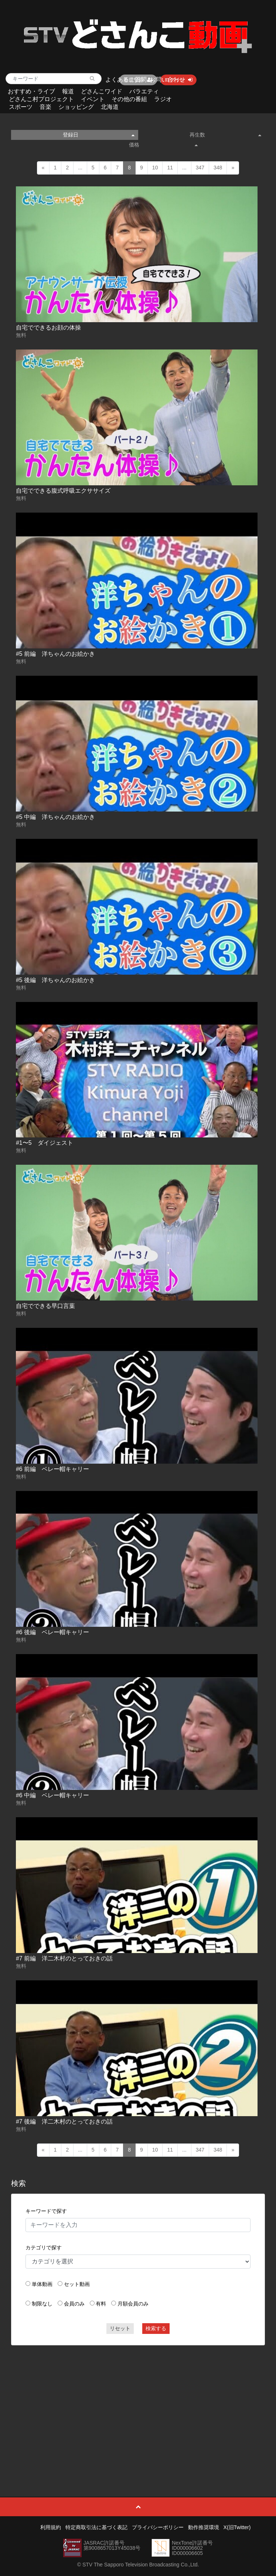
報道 (68, 91)
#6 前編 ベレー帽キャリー (52, 1469)
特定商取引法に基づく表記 (96, 2527)
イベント (93, 99)
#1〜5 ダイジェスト (44, 1143)
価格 (163, 145)
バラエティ (144, 91)
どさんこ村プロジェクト (41, 99)
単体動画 (42, 2284)
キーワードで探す (46, 2211)
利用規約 (50, 2527)
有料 (101, 2304)
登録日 (98, 135)
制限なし (42, 2304)
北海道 (110, 107)
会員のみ (74, 2304)
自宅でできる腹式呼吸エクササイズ (63, 491)
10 (155, 168)
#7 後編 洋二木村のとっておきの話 (64, 2121)
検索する (156, 2328)
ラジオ (163, 99)
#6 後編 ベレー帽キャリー (52, 1632)
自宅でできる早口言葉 (45, 1306)
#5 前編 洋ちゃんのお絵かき (55, 654)
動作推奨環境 (203, 2527)
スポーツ (21, 107)
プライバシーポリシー (158, 2527)
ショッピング (76, 107)
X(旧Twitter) (237, 2527)
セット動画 (77, 2284)
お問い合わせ (167, 79)
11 (170, 168)
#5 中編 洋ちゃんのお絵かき (55, 817)
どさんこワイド (101, 91)
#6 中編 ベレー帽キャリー (52, 1795)
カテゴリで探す (43, 2247)
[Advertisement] (138, 2404)
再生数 (225, 135)
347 (200, 168)
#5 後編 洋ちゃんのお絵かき (55, 980)
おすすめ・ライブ (31, 91)
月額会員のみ (133, 2304)
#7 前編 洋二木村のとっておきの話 (64, 1958)
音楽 (45, 107)
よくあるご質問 (126, 79)
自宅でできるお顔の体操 (48, 327)
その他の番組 (129, 99)
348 (218, 168)
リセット (120, 2328)
